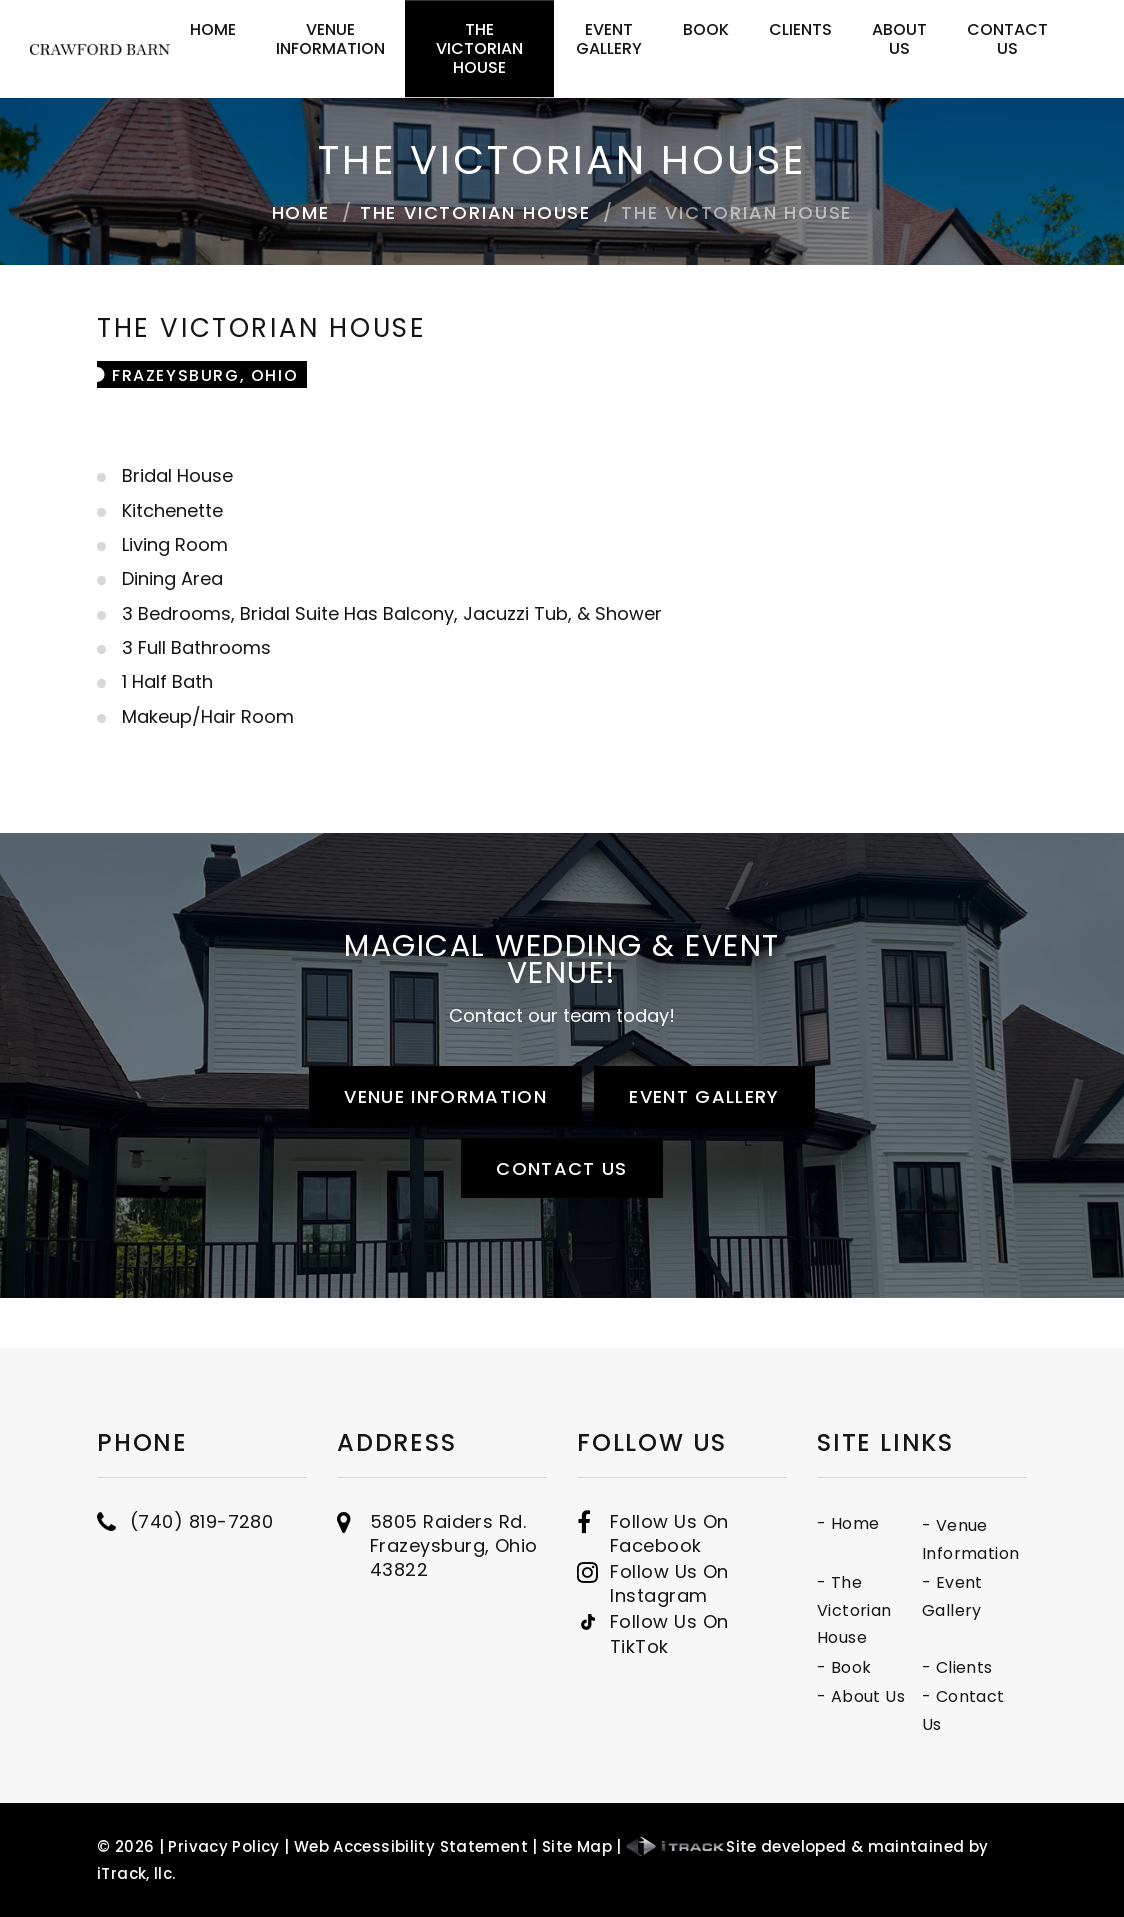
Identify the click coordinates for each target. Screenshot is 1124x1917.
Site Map (577, 1846)
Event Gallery (609, 39)
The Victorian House (479, 48)
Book (706, 29)
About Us (899, 39)
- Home (1012, 1523)
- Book (1008, 1667)
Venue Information (330, 39)
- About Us (1025, 1696)
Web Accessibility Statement (411, 1846)
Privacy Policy (223, 1846)
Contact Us (1007, 39)
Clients (800, 29)
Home (213, 29)
